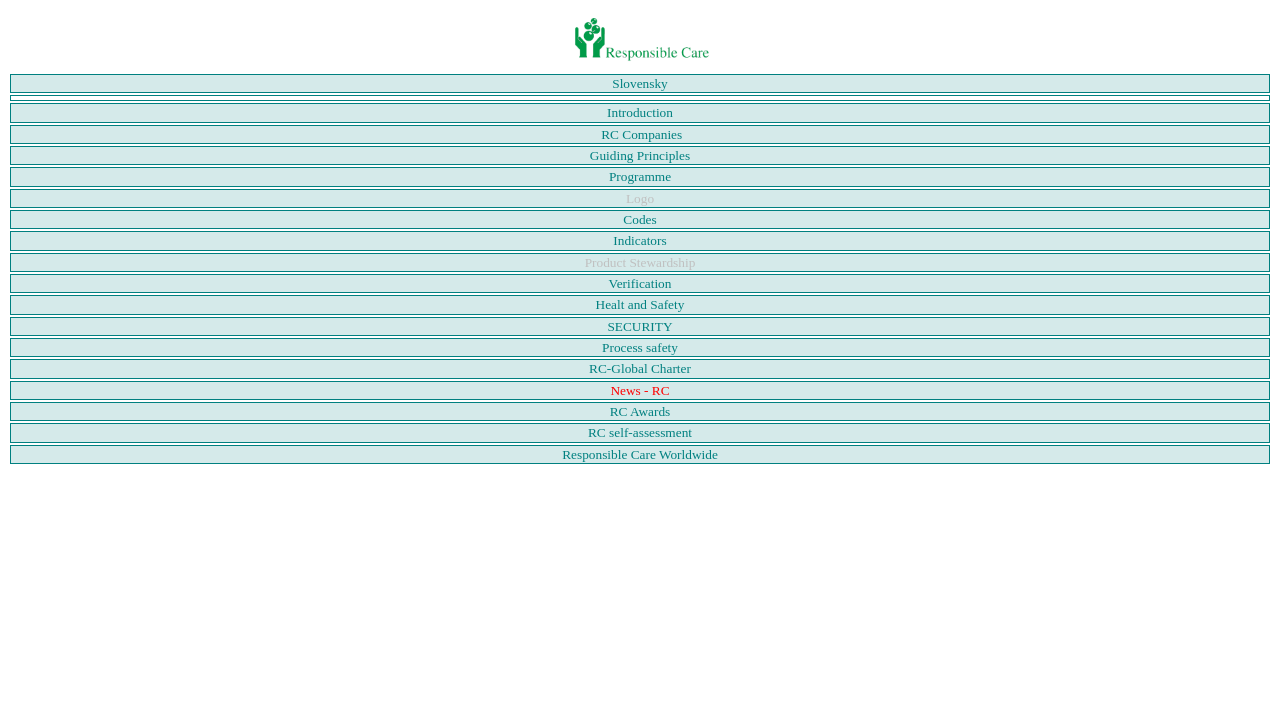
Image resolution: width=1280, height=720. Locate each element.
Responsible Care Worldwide (640, 454)
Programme (640, 176)
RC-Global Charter (640, 368)
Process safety (640, 347)
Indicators (639, 240)
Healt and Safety (640, 304)
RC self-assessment (640, 432)
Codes (639, 219)
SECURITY (639, 326)
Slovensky (640, 83)
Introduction (640, 112)
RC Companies (641, 134)
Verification (640, 283)
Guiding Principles (640, 155)
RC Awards (640, 411)
